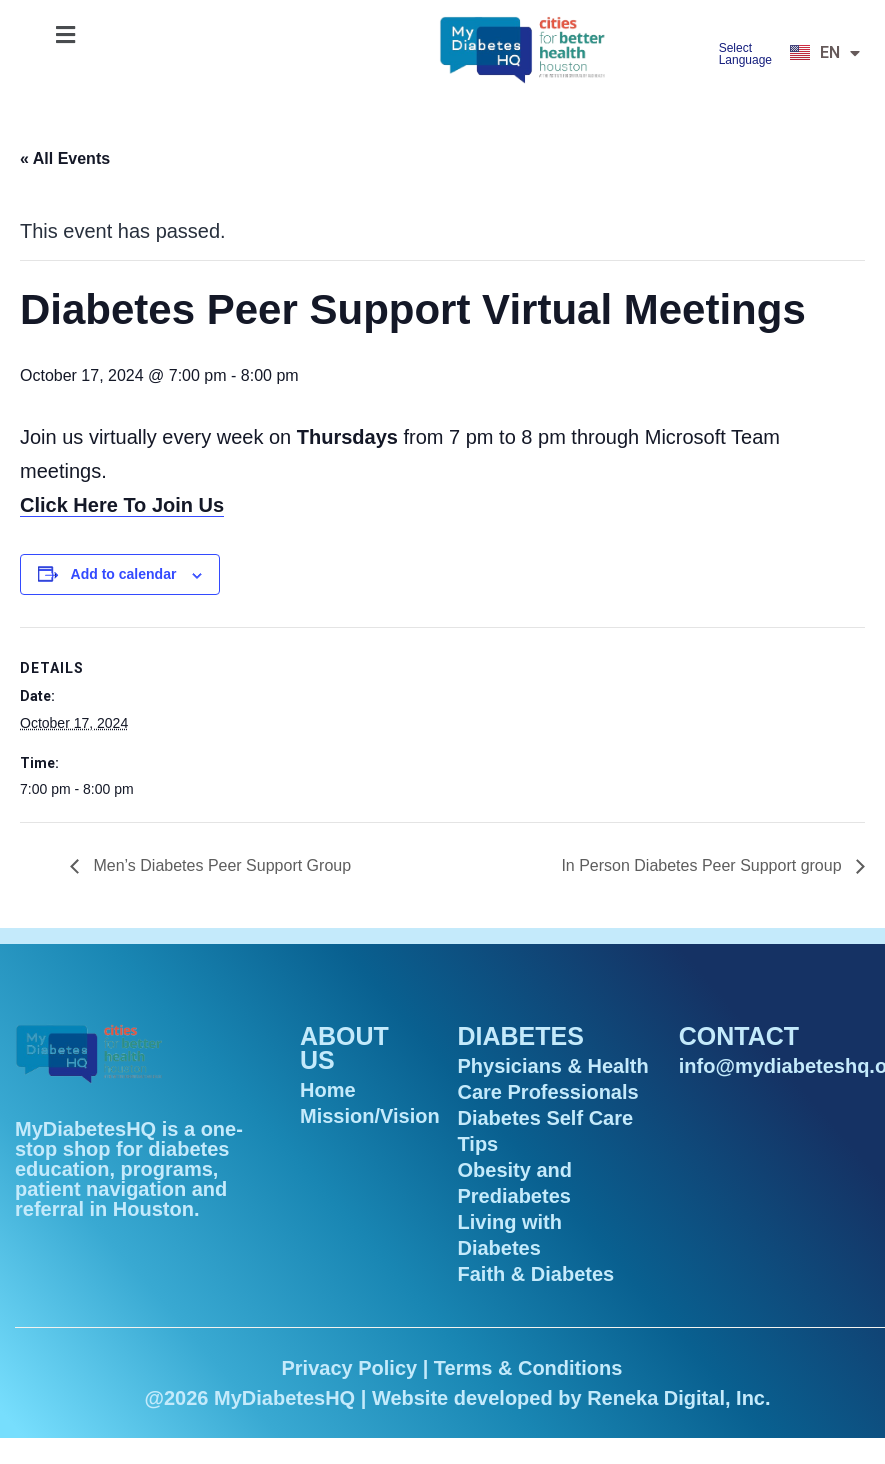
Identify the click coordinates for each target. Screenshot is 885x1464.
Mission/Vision (370, 1116)
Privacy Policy (349, 1368)
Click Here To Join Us (122, 505)
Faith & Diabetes (535, 1274)
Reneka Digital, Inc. (678, 1398)
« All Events (65, 158)
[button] (65, 35)
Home (328, 1090)
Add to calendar (124, 574)
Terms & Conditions (528, 1368)
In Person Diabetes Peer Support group (703, 865)
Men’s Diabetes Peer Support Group (220, 865)
